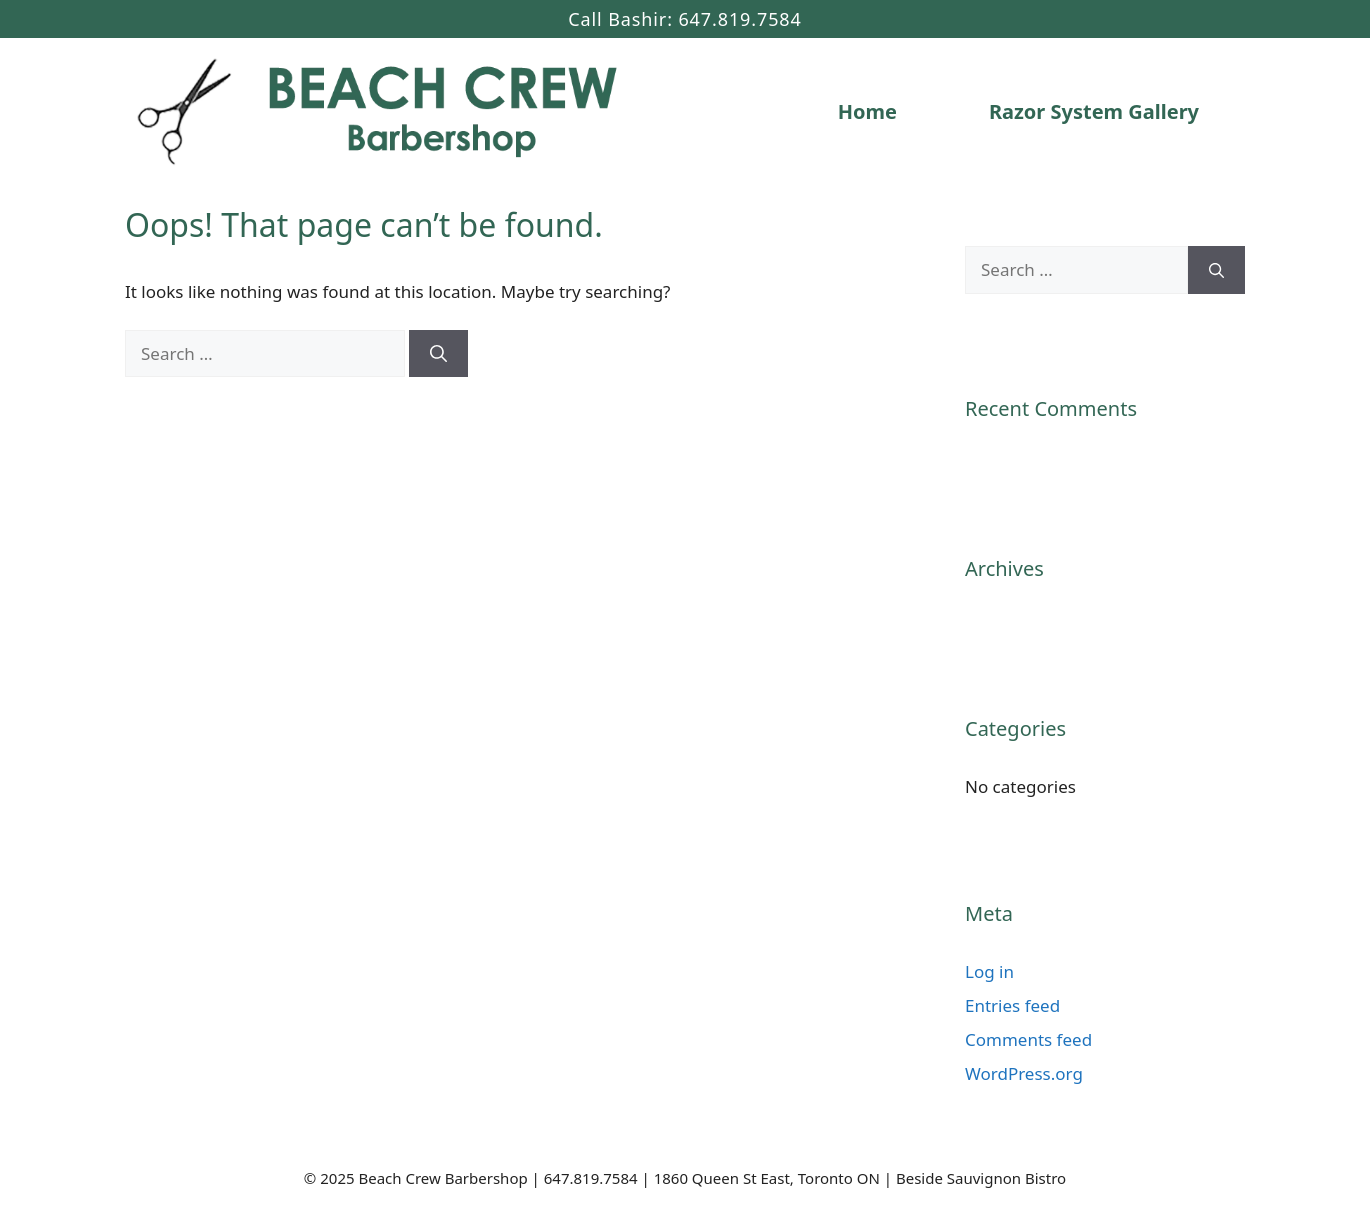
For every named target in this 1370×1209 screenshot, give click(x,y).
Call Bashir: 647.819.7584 (684, 19)
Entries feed (1012, 1005)
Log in (989, 971)
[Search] (438, 354)
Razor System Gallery (1094, 111)
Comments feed (1028, 1039)
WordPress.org (1024, 1073)
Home (867, 111)
